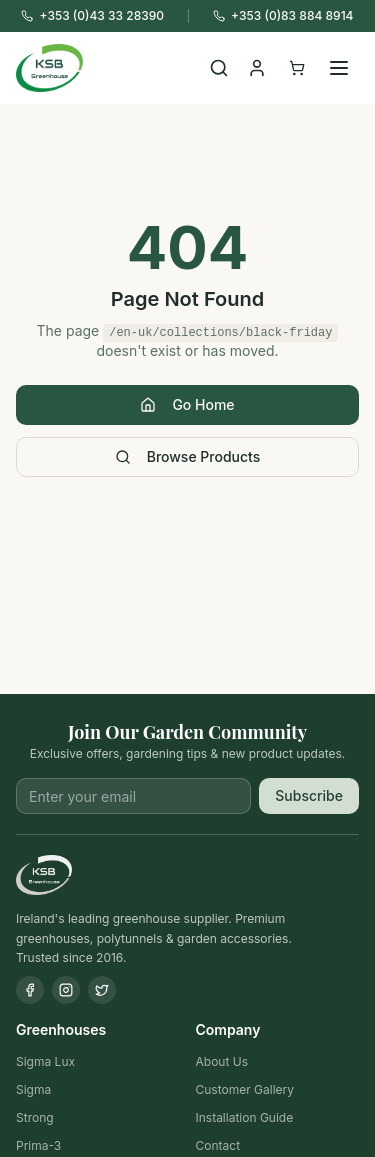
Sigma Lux (45, 1061)
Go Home (187, 404)
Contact (218, 1145)
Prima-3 (38, 1145)
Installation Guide (245, 1117)
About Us (222, 1061)
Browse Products (188, 456)
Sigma (33, 1089)
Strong (35, 1117)
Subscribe (309, 795)
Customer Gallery (245, 1089)
